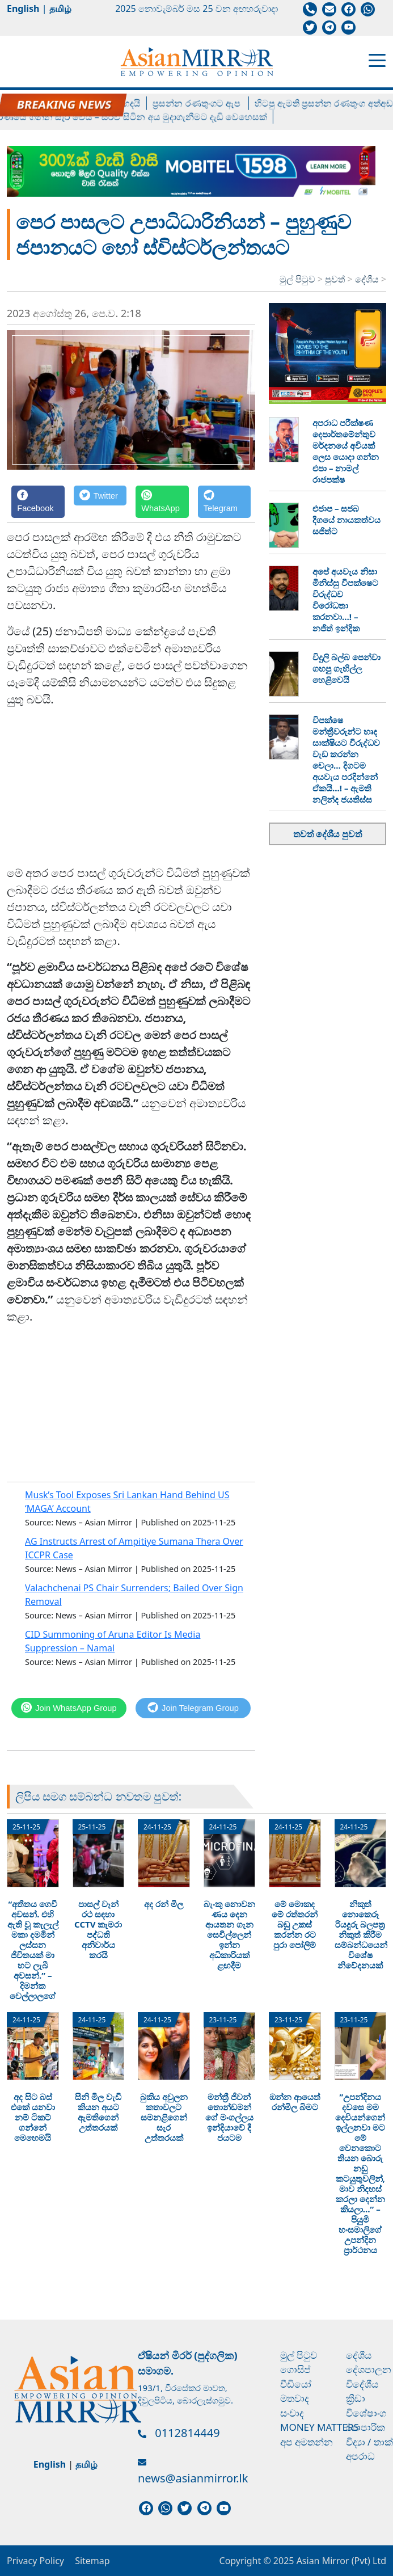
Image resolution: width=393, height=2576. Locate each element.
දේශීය (368, 279)
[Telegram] (224, 502)
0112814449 (187, 2432)
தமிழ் (60, 8)
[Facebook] (38, 502)
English (23, 8)
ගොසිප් (295, 2369)
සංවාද (292, 2412)
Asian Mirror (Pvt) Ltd (340, 2560)
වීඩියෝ (295, 2384)
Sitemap (92, 2560)
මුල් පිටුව (297, 279)
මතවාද (294, 2398)
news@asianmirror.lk (193, 2478)
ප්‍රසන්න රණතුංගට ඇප (208, 103)
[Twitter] (100, 502)
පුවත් (336, 279)
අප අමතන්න (306, 2441)
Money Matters (319, 2427)
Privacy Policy (35, 2560)
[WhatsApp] (162, 502)
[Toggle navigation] (377, 59)
